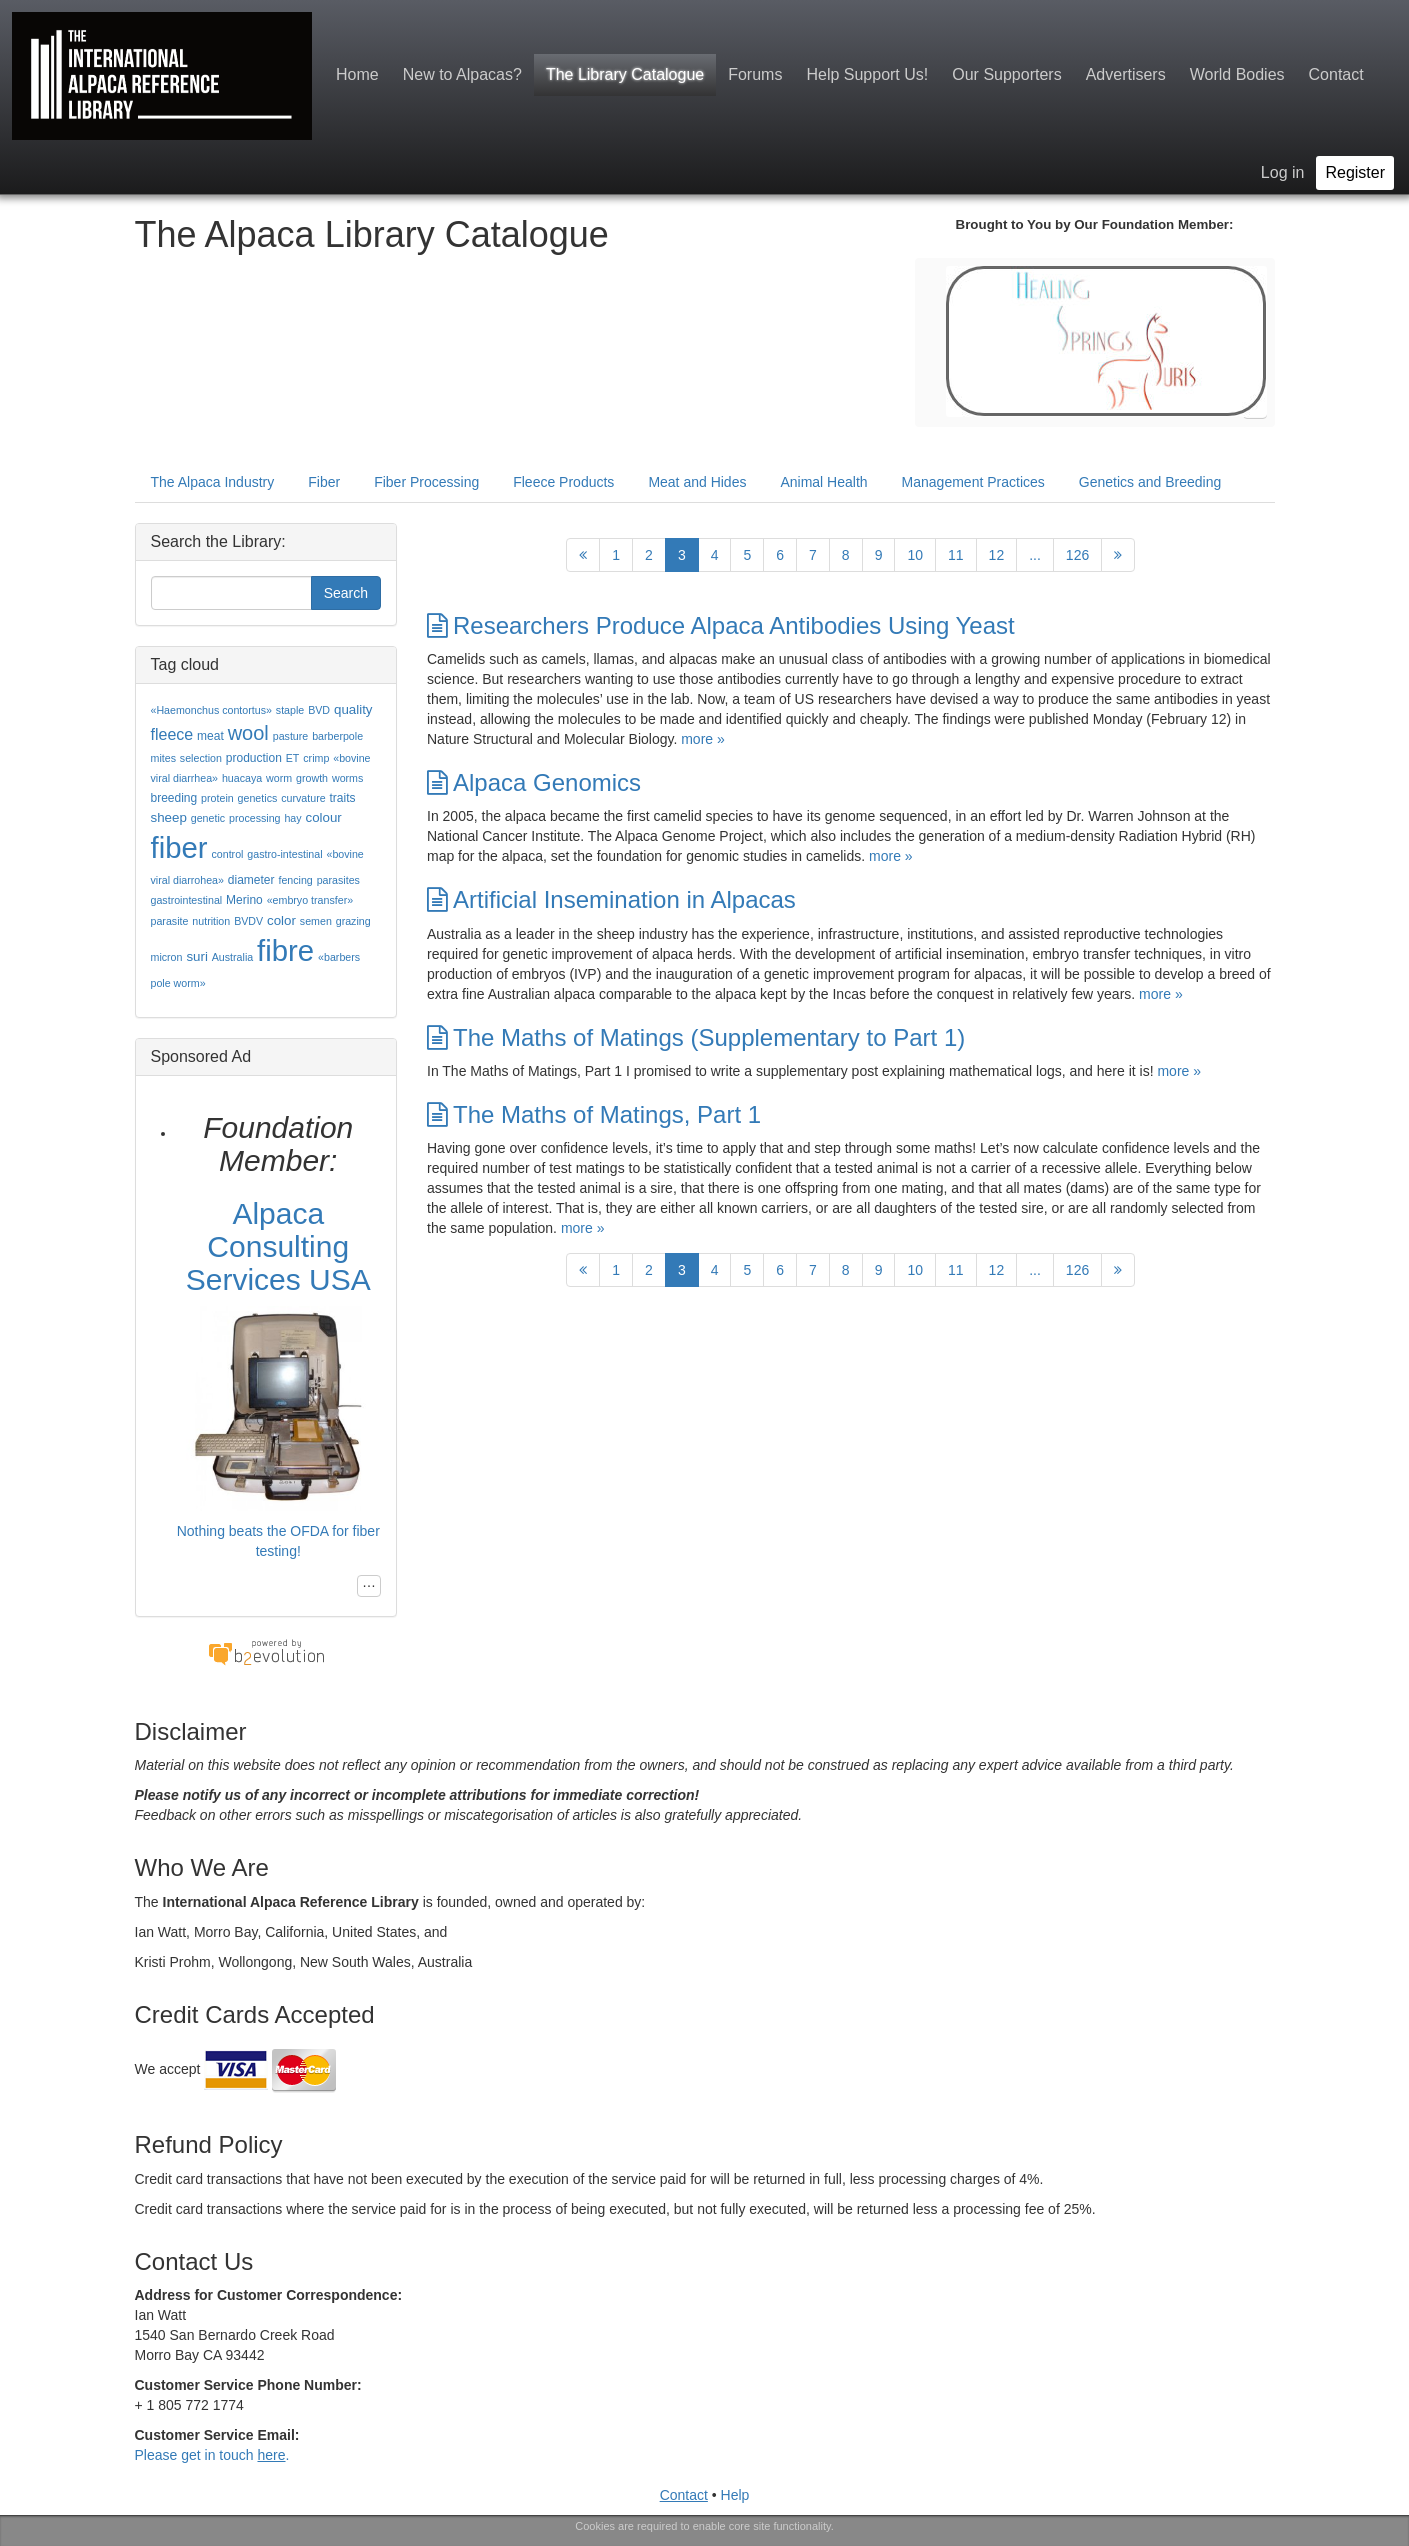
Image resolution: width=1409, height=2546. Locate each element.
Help (735, 2495)
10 (915, 555)
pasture (291, 736)
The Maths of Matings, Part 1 (594, 1114)
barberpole (337, 736)
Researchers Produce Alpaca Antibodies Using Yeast (721, 625)
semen (316, 921)
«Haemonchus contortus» (211, 710)
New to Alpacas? (462, 74)
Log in (1283, 172)
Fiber (324, 482)
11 (956, 555)
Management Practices (973, 482)
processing (255, 818)
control (227, 854)
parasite (170, 921)
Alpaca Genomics (534, 782)
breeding (174, 798)
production (254, 758)
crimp (316, 758)
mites (163, 758)
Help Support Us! (867, 74)
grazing (353, 921)
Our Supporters (1006, 74)
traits (343, 798)
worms (347, 778)
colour (324, 817)
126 (1077, 555)
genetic (208, 818)
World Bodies (1237, 74)
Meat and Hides (697, 482)
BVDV (248, 921)
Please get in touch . (212, 2455)
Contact (1336, 74)
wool (248, 733)
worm (279, 778)
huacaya (242, 778)
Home (357, 74)
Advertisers (1126, 74)
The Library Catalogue (625, 74)
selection (201, 758)
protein (217, 798)
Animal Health (823, 482)
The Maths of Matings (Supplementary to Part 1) (696, 1037)
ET (293, 758)
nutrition (211, 921)
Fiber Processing (426, 482)
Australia (232, 957)
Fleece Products (563, 482)
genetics (258, 798)
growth (312, 778)
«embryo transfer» (310, 900)
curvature (303, 798)
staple (290, 710)
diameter (251, 880)
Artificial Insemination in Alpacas (611, 899)
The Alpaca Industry (213, 482)
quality (353, 709)
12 (997, 555)
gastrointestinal (187, 900)
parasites (338, 880)
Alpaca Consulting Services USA (278, 1246)
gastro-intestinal (284, 854)
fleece (172, 734)
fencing (295, 880)
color (281, 920)
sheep (169, 817)
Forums (755, 74)
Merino (244, 900)
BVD (319, 710)
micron (167, 957)
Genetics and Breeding (1150, 482)
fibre (285, 950)
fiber (179, 847)
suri (196, 956)
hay (292, 818)
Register (1355, 172)
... (1035, 555)
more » (703, 739)
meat (210, 736)
